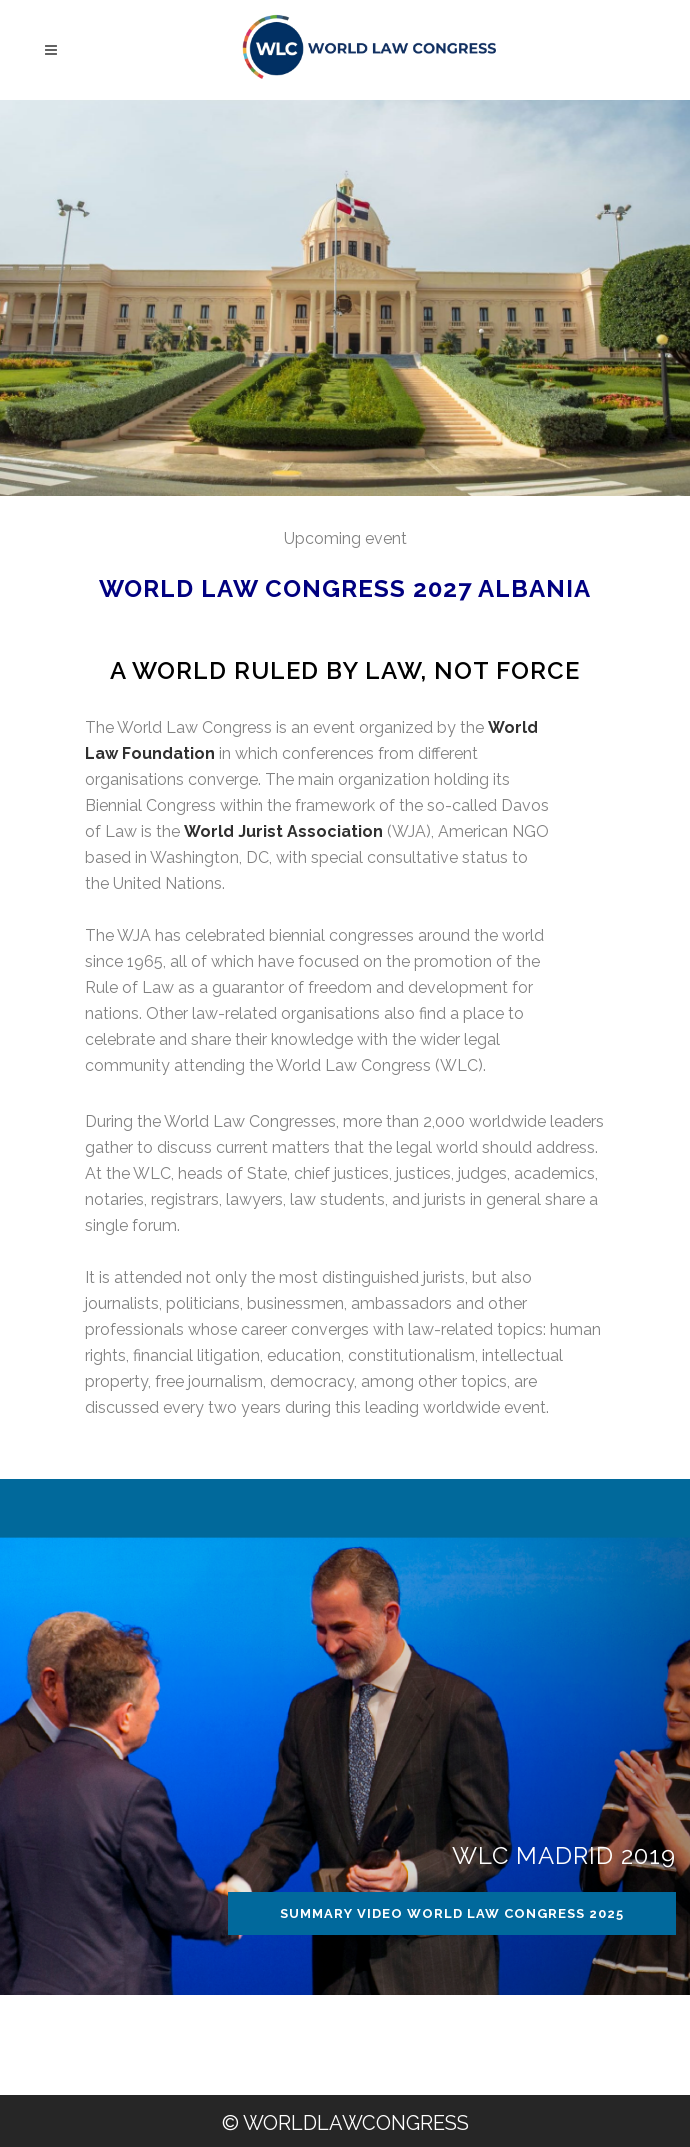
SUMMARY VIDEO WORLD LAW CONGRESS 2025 (452, 1913)
